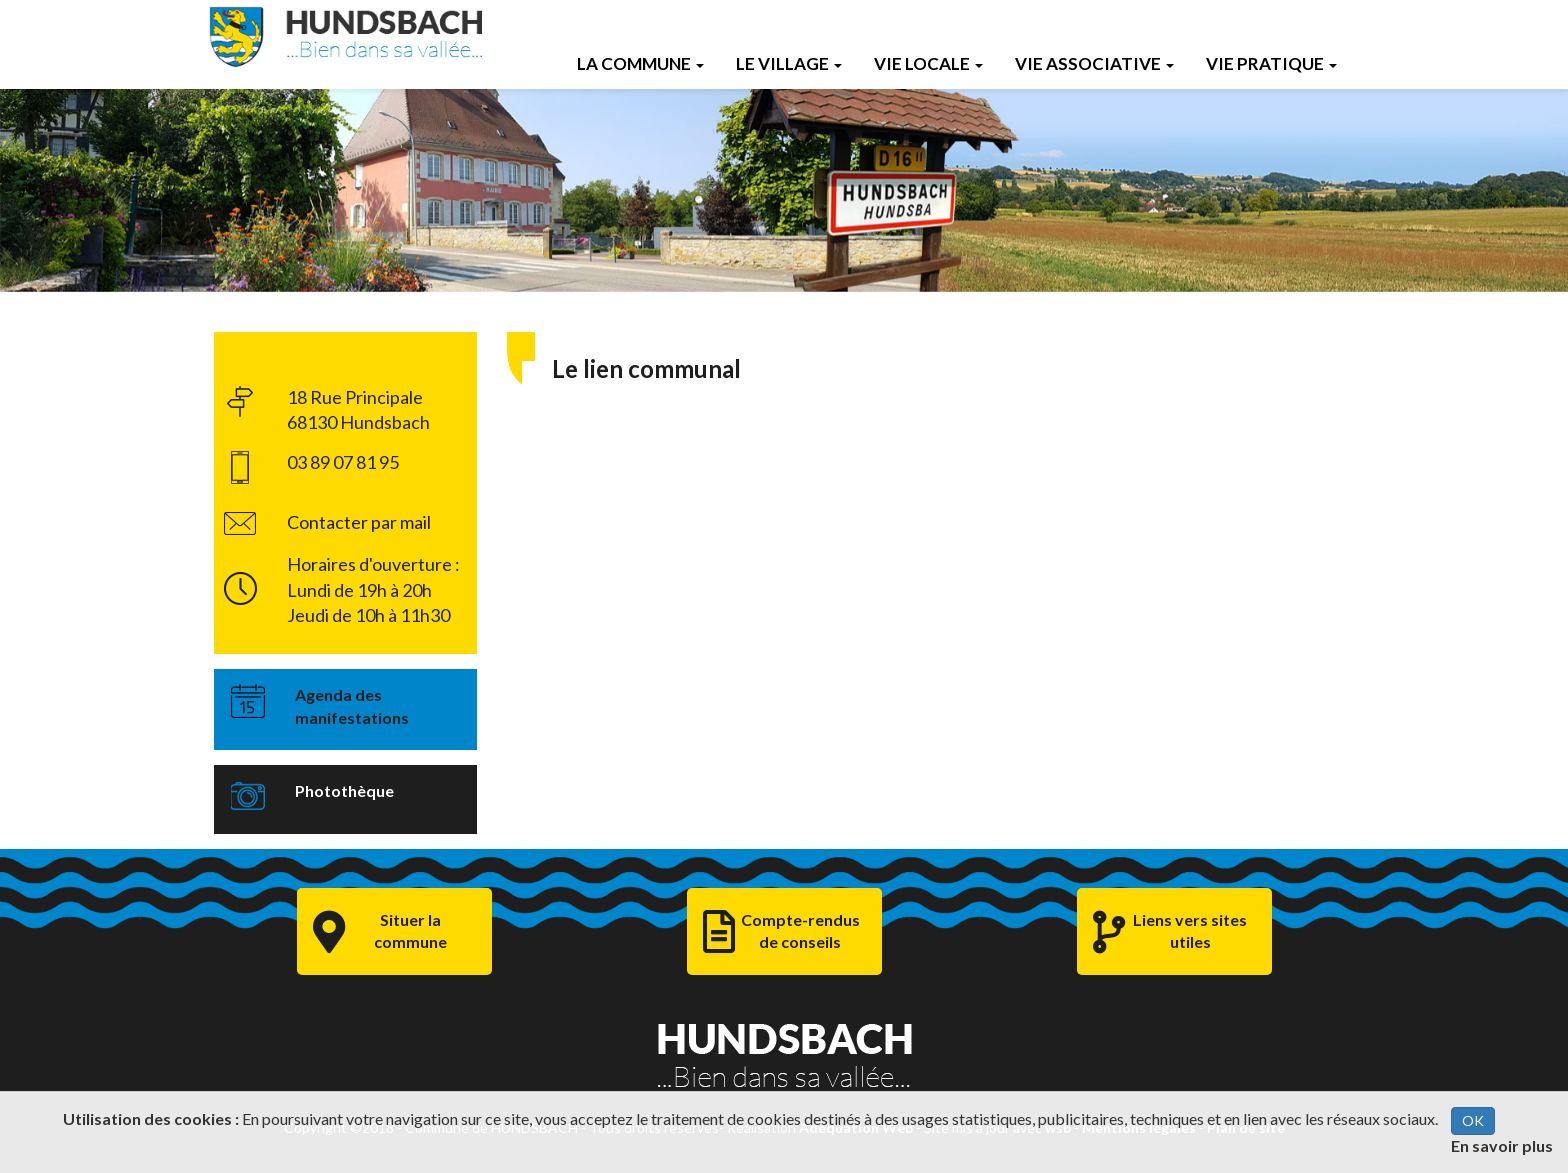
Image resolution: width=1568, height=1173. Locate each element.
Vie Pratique (1271, 63)
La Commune (640, 63)
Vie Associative (1094, 63)
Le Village (789, 63)
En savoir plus (1502, 1145)
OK (1473, 1120)
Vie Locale (928, 63)
